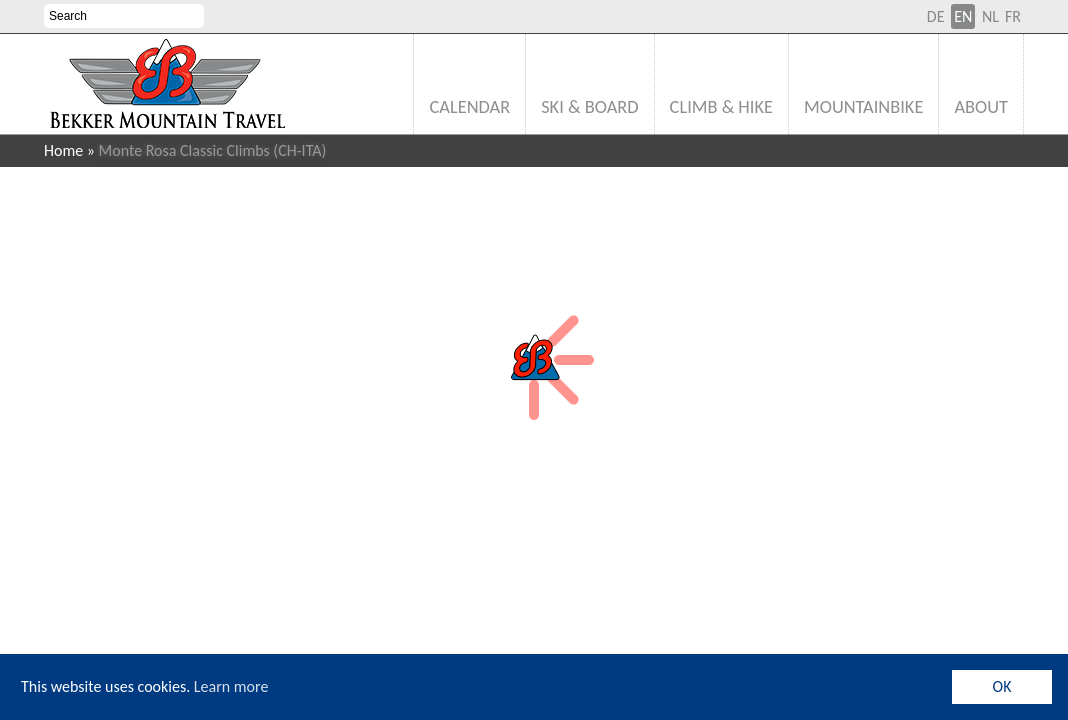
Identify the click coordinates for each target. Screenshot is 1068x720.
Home (63, 150)
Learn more (231, 686)
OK (1002, 686)
